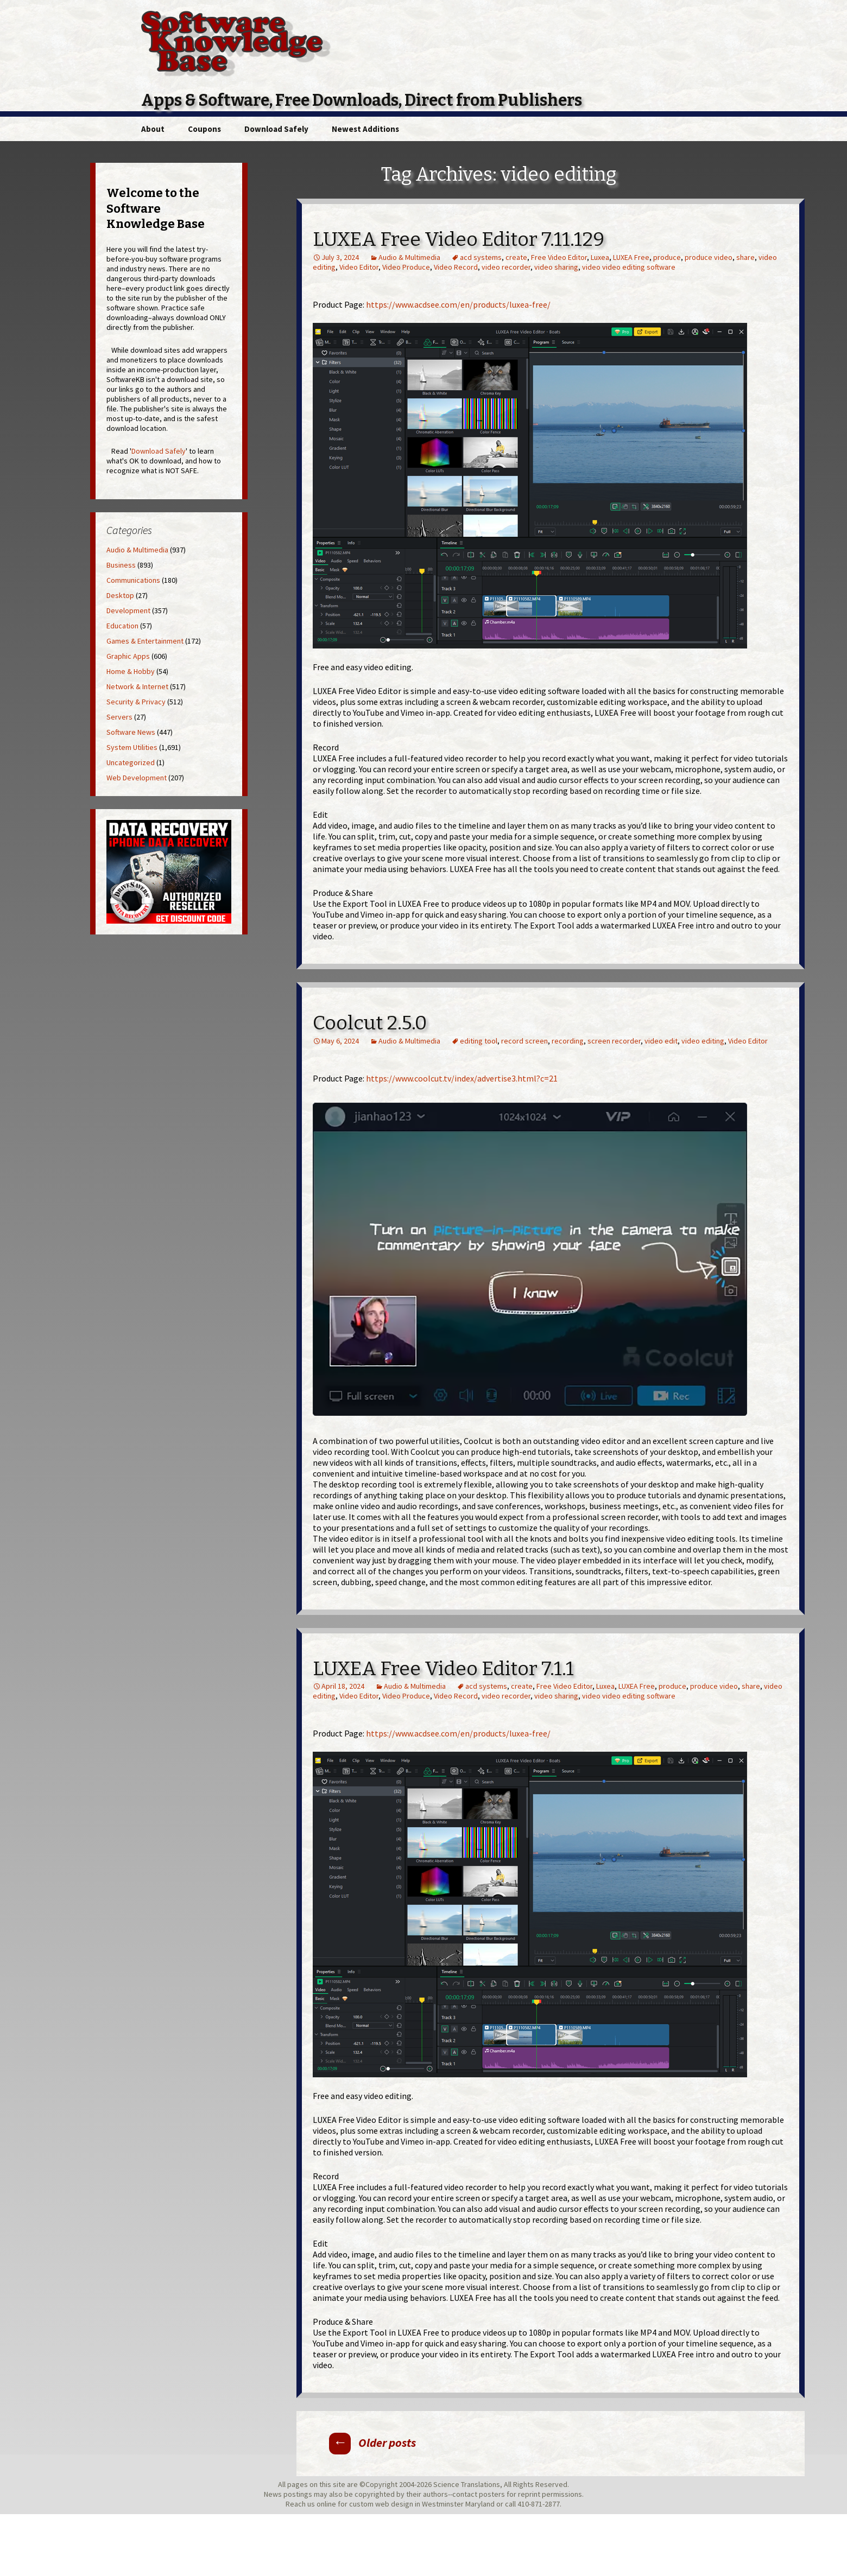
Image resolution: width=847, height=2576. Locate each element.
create (516, 257)
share (745, 257)
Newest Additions (365, 129)
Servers (119, 717)
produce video (708, 257)
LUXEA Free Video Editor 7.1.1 (443, 1669)
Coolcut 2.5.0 (370, 1023)
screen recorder (614, 1041)
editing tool (478, 1041)
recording (568, 1041)
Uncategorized (130, 762)
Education (122, 626)
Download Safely (276, 129)
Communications (133, 580)
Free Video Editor (559, 257)
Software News (130, 732)
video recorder (506, 267)
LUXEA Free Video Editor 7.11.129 (458, 239)
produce (667, 257)
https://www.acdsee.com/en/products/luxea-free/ (458, 304)
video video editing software (628, 267)
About (153, 129)
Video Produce (406, 267)
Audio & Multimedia (409, 257)
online (326, 2504)
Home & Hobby (130, 671)
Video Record (456, 267)
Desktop (120, 595)
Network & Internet (137, 686)
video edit (661, 1041)
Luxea (600, 257)
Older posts (372, 2442)
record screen (524, 1041)
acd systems (481, 257)
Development (128, 610)
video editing (702, 1041)
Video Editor (358, 267)
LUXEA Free (631, 257)
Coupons (204, 129)
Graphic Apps (128, 656)
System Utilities (131, 747)
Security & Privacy (136, 702)
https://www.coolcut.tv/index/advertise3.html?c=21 (462, 1078)
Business (121, 565)
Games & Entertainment (145, 641)
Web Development (136, 778)
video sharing (556, 267)
